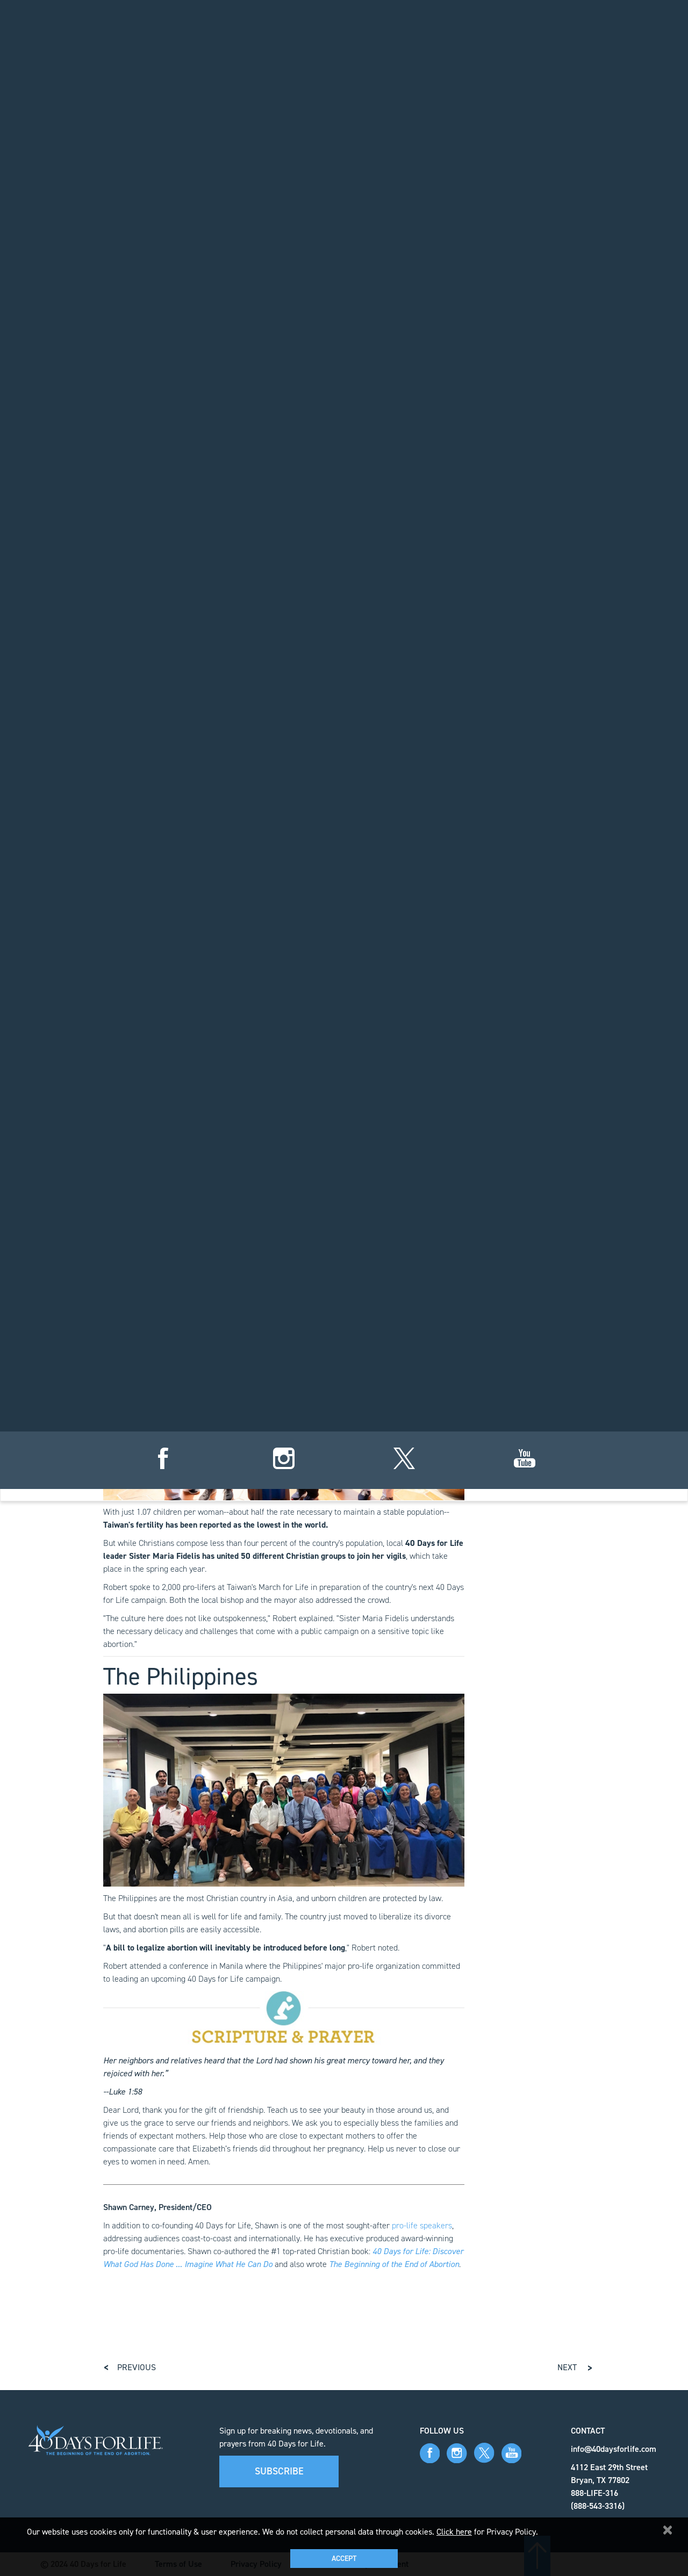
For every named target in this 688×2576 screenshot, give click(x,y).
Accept (344, 2558)
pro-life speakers (422, 2225)
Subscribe (279, 2471)
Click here (454, 2531)
